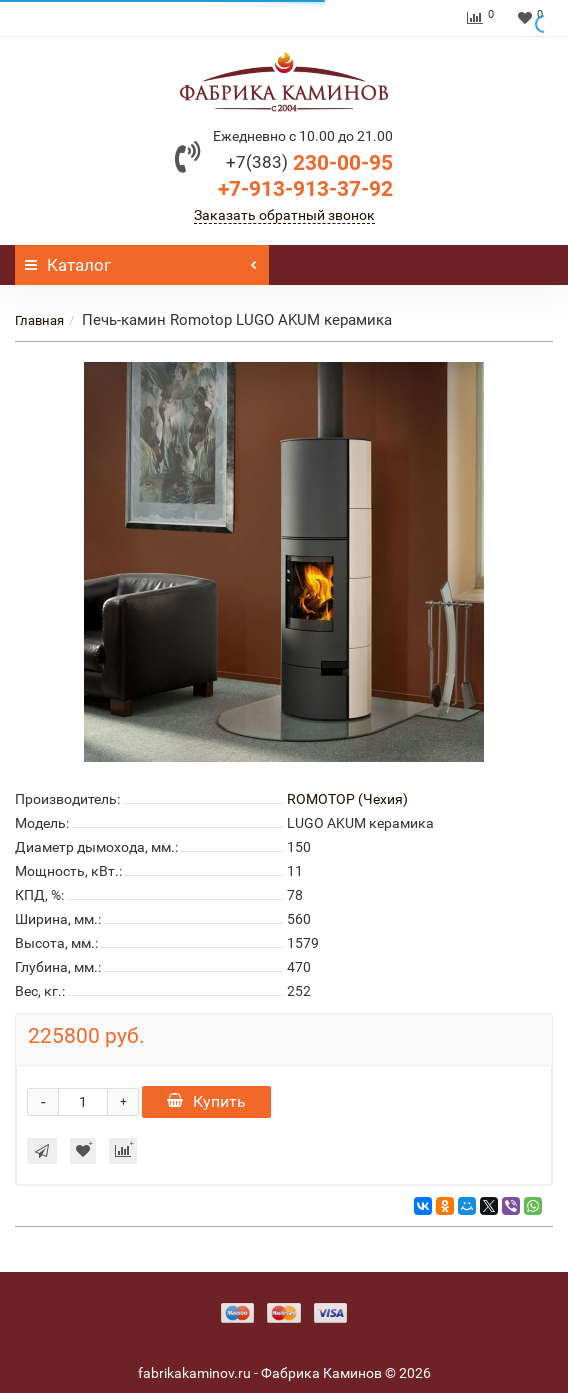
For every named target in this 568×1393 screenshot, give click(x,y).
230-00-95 (309, 163)
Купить (206, 1101)
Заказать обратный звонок (284, 215)
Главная (39, 320)
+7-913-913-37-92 (305, 189)
